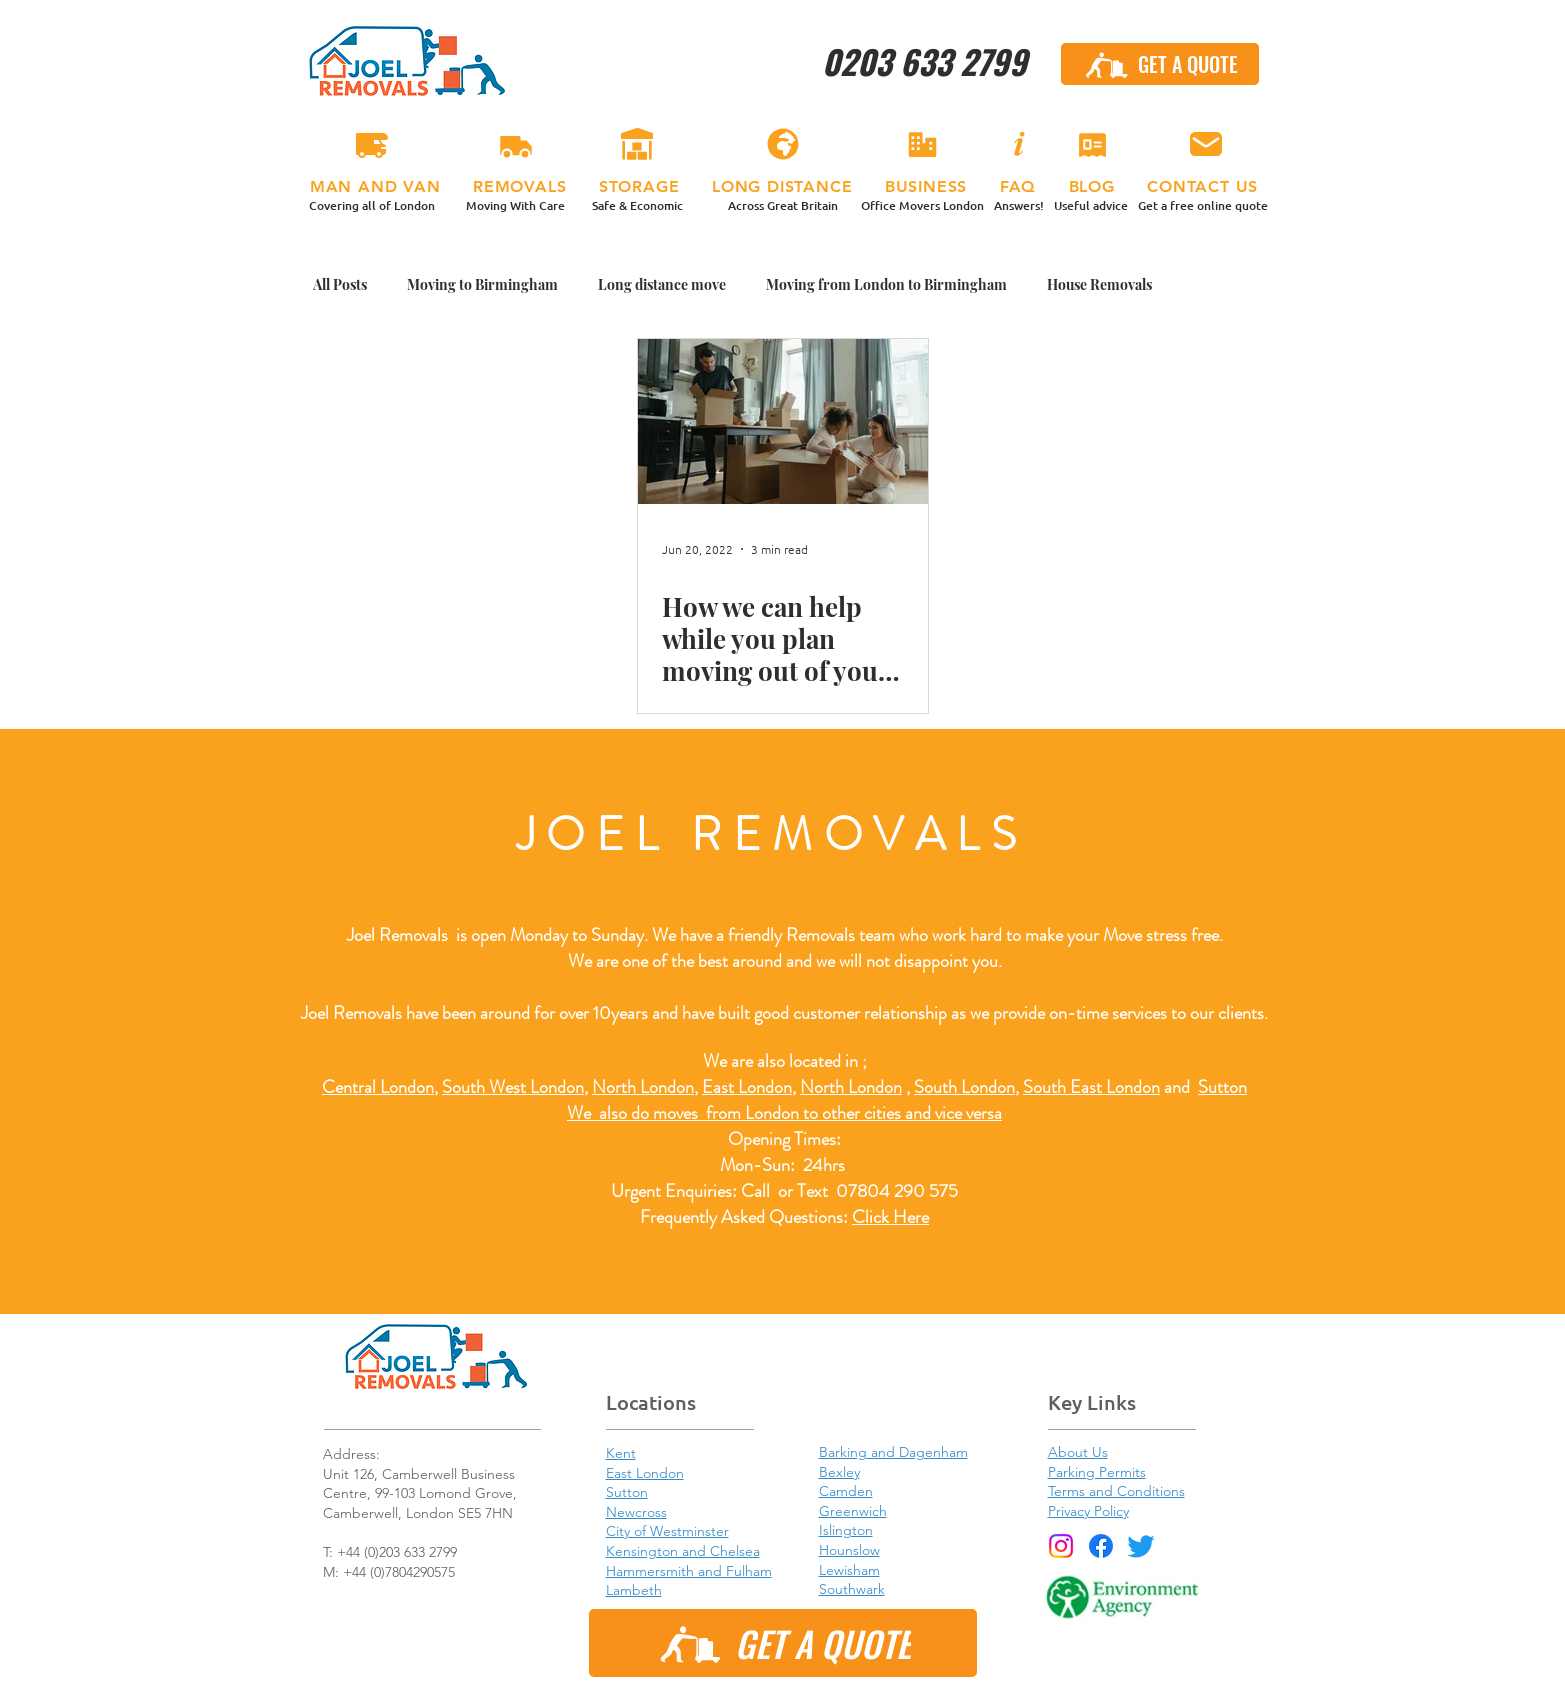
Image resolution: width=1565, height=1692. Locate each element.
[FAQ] (1019, 145)
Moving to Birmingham (482, 284)
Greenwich (853, 1511)
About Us (1078, 1452)
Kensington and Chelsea (683, 1551)
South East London (1091, 1087)
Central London (378, 1087)
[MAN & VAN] (372, 145)
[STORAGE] (637, 145)
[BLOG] (1093, 145)
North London (851, 1087)
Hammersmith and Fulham (689, 1571)
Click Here (890, 1217)
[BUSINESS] (923, 145)
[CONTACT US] (1206, 145)
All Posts (340, 284)
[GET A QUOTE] (1160, 64)
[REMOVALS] (516, 145)
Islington (846, 1530)
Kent (621, 1453)
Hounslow (849, 1550)
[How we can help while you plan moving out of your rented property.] (783, 421)
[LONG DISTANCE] (783, 145)
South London (964, 1087)
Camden (846, 1491)
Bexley (839, 1472)
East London (747, 1087)
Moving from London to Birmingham (886, 284)
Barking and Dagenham (893, 1452)
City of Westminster (667, 1531)
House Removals (1099, 284)
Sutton (1222, 1087)
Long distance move (662, 284)
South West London (513, 1087)
